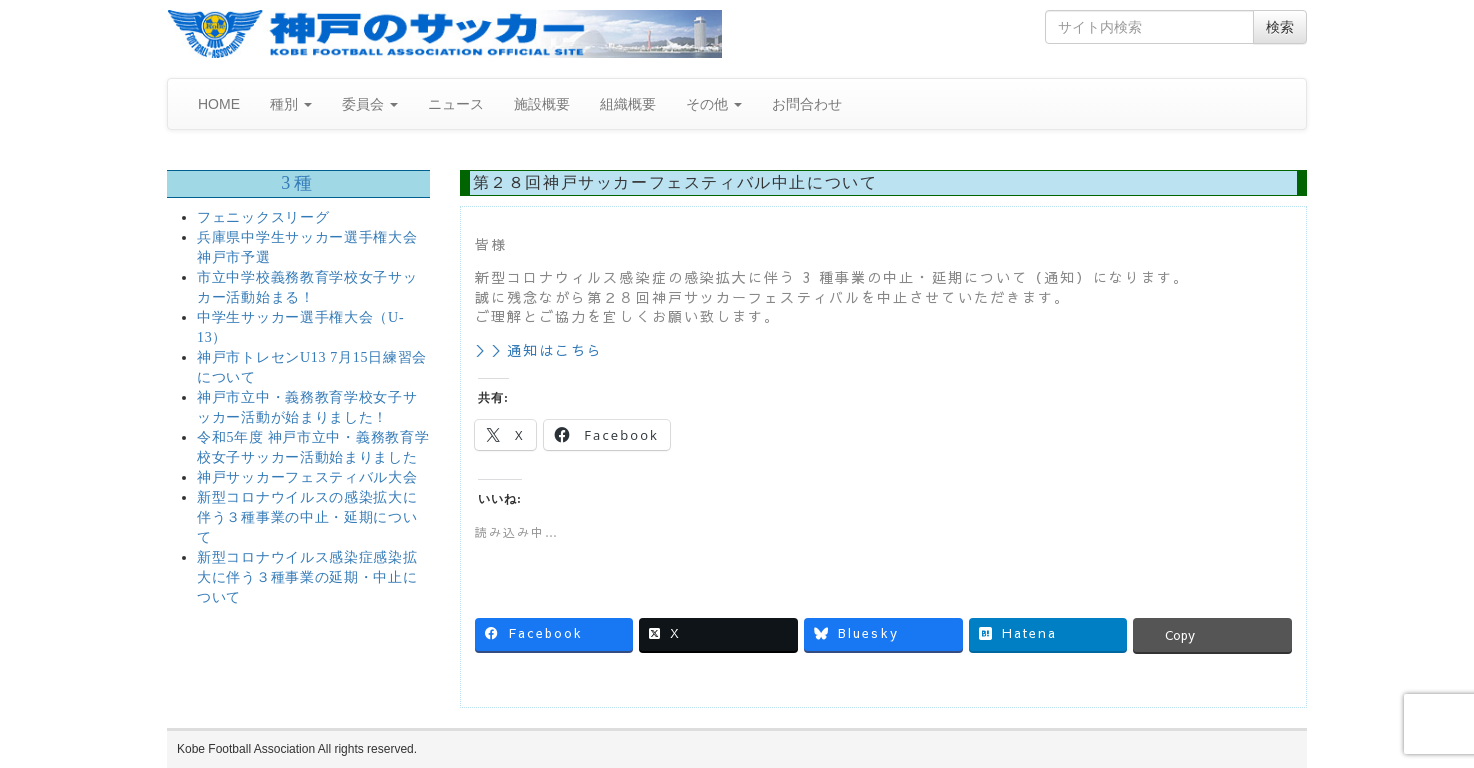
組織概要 (628, 104)
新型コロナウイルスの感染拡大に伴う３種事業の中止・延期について (307, 517)
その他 (714, 104)
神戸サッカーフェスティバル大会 (307, 477)
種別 (291, 104)
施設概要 (542, 104)
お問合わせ (807, 104)
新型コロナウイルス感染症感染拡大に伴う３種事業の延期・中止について (307, 577)
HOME (219, 104)
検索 (1280, 27)
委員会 (370, 104)
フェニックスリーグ (263, 217)
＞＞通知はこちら (539, 350)
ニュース (456, 104)
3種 (298, 183)
